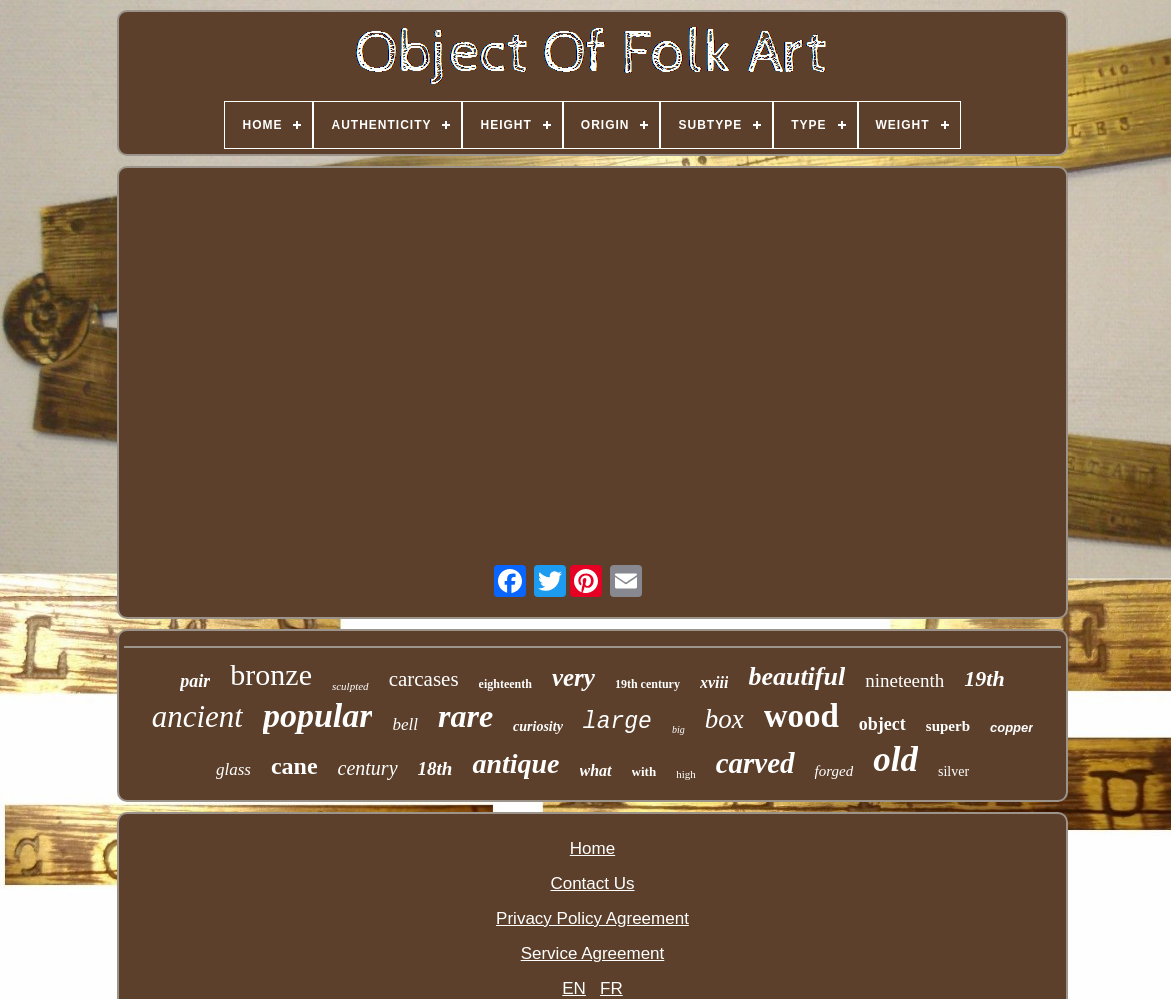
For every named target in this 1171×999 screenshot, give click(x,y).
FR (611, 988)
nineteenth (904, 680)
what (596, 770)
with (644, 771)
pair (195, 681)
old (895, 759)
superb (948, 726)
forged (834, 771)
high (686, 774)
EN (574, 988)
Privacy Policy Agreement (592, 918)
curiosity (538, 726)
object (882, 724)
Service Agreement (593, 953)
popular (318, 715)
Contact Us (592, 883)
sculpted (350, 686)
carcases (424, 679)
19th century (647, 684)
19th (984, 678)
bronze (271, 674)
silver (953, 771)
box (724, 719)
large (617, 722)
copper (1011, 727)
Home (592, 848)
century (368, 768)
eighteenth (505, 684)
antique (515, 763)
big (678, 729)
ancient (197, 716)
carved (755, 763)
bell (405, 724)
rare (465, 716)
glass (233, 769)
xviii (714, 682)
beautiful (796, 676)
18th (435, 768)
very (573, 677)
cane (294, 766)
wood (801, 716)
